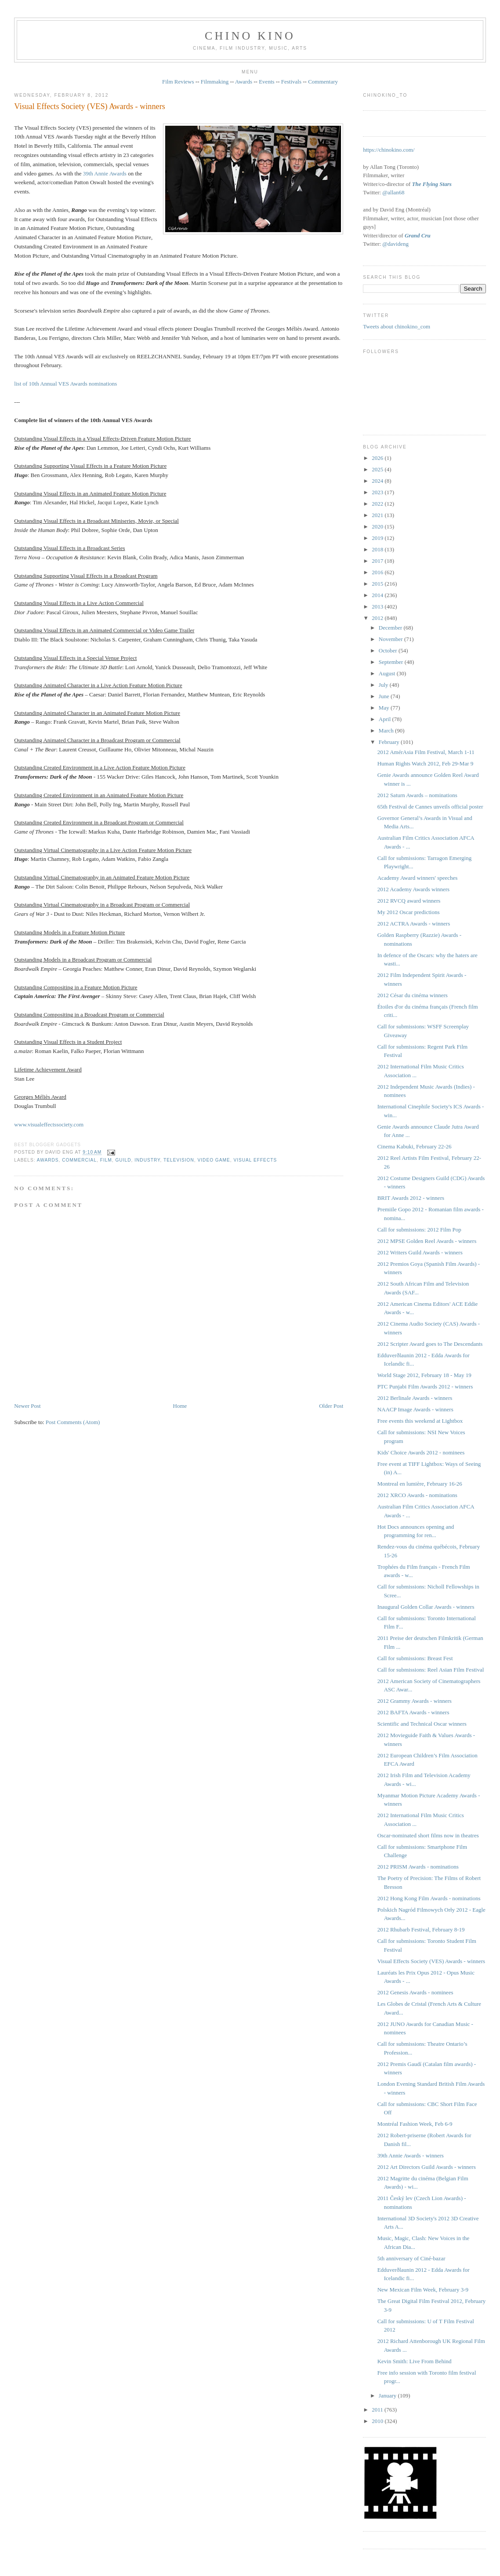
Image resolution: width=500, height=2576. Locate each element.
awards (48, 1160)
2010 (378, 2421)
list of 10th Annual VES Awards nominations (65, 383)
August (388, 673)
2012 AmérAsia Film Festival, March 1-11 (426, 752)
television (178, 1160)
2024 (378, 480)
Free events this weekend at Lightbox (420, 1420)
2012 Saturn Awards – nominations (417, 795)
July (384, 684)
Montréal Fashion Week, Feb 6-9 (415, 2124)
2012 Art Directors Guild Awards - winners (426, 2167)
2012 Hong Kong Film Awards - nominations (429, 1898)
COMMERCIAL (79, 1160)
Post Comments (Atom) (73, 1422)
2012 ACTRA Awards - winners (413, 923)
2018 (378, 549)
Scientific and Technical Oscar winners (422, 1723)
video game (213, 1160)
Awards (243, 81)
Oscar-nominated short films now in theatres (428, 1835)
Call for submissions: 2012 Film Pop (419, 1229)
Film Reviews (178, 81)
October (389, 650)
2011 (378, 2409)
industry (147, 1160)
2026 (378, 458)
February (390, 742)
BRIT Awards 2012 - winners (410, 1198)
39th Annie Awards (105, 173)
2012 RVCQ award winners (409, 900)
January (388, 2395)
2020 (378, 526)
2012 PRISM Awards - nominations (418, 1866)
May (385, 707)
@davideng (395, 243)
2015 (378, 583)
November (391, 639)
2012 (378, 618)
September (392, 662)
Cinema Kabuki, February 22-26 (414, 1146)
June (385, 696)
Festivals (291, 81)
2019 (378, 538)
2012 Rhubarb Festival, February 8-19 (421, 1929)
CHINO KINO (250, 35)
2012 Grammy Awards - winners (414, 1701)
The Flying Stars (432, 184)
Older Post (331, 1406)
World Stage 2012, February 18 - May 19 (424, 1375)
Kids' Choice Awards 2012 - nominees (421, 1452)
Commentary (323, 81)
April (385, 719)
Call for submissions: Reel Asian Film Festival (430, 1669)
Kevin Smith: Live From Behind (414, 2361)
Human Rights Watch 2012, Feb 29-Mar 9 (425, 763)
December (391, 627)
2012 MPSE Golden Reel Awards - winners (427, 1241)
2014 (378, 595)
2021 (378, 515)
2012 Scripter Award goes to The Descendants (430, 1344)
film (106, 1160)
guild (123, 1160)
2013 (378, 606)
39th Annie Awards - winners (410, 2155)
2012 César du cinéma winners (412, 995)
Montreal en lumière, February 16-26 (419, 1483)
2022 (378, 503)
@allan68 (393, 192)
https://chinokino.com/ (388, 149)
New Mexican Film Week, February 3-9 (422, 2289)
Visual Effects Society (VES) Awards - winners (89, 106)
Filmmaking (215, 81)
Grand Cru (418, 235)
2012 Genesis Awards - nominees (415, 1992)
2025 (378, 469)
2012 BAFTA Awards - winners (413, 1712)
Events (266, 81)
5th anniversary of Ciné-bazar (411, 2258)
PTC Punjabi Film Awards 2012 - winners (425, 1386)
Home (180, 1406)
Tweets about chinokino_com (396, 326)
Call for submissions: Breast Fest (415, 1658)
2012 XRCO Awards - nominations (417, 1495)
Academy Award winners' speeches (417, 877)
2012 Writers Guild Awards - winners (420, 1252)
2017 (378, 560)
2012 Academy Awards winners (413, 889)
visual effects (255, 1160)
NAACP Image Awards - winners (415, 1409)
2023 (378, 492)
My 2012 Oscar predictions (408, 912)
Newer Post (27, 1406)
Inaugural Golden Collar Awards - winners (426, 1606)
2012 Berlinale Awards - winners (415, 1398)
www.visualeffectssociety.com (48, 1124)
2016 (378, 572)
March (387, 730)
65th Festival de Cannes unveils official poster (430, 806)
